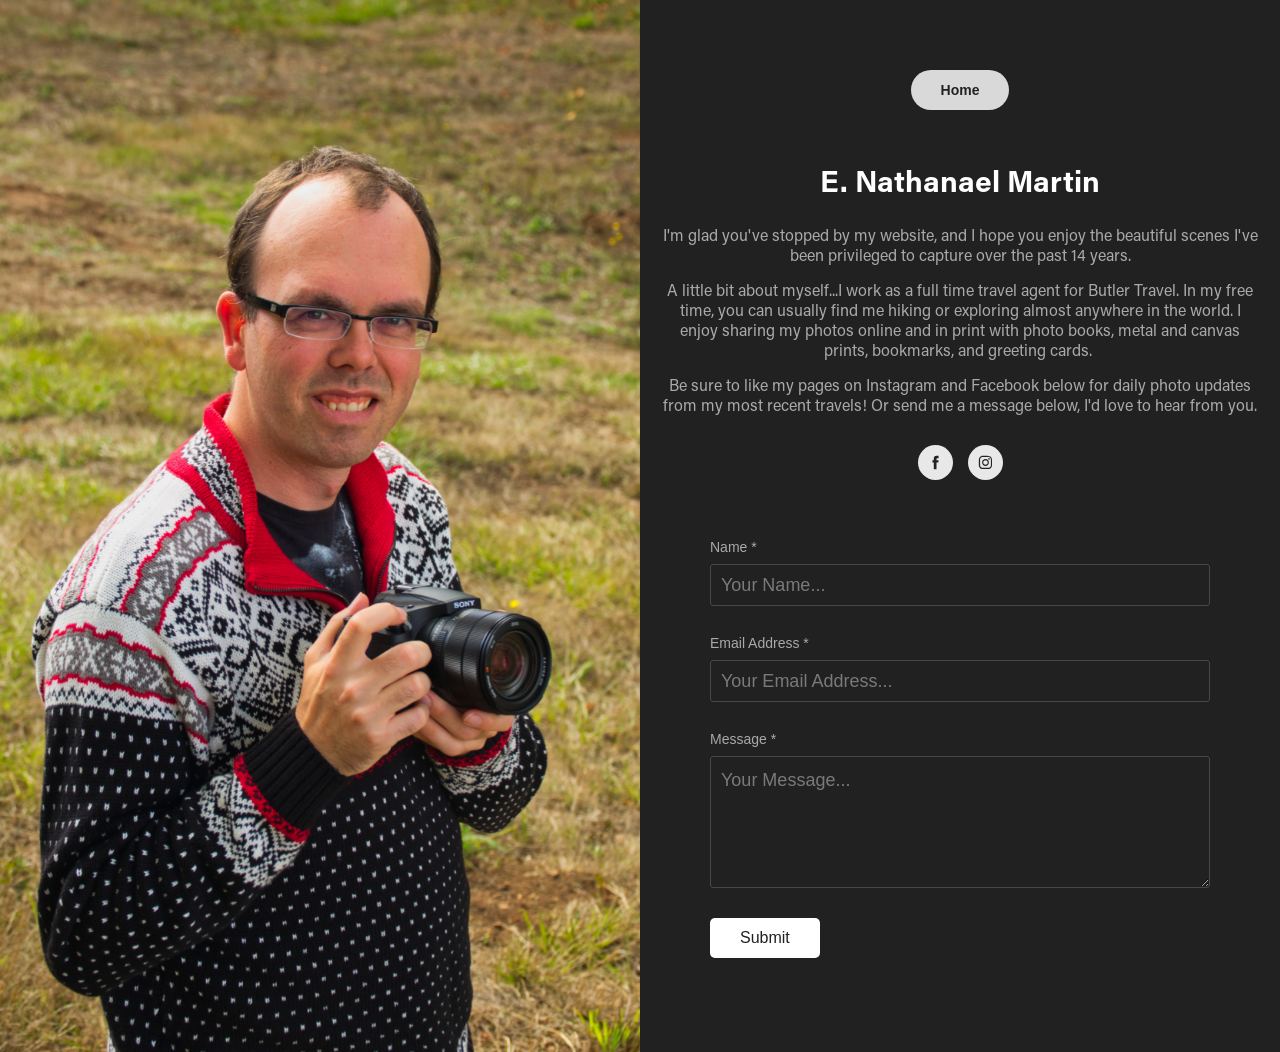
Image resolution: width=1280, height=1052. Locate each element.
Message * (743, 739)
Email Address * (759, 643)
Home (960, 90)
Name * (733, 547)
